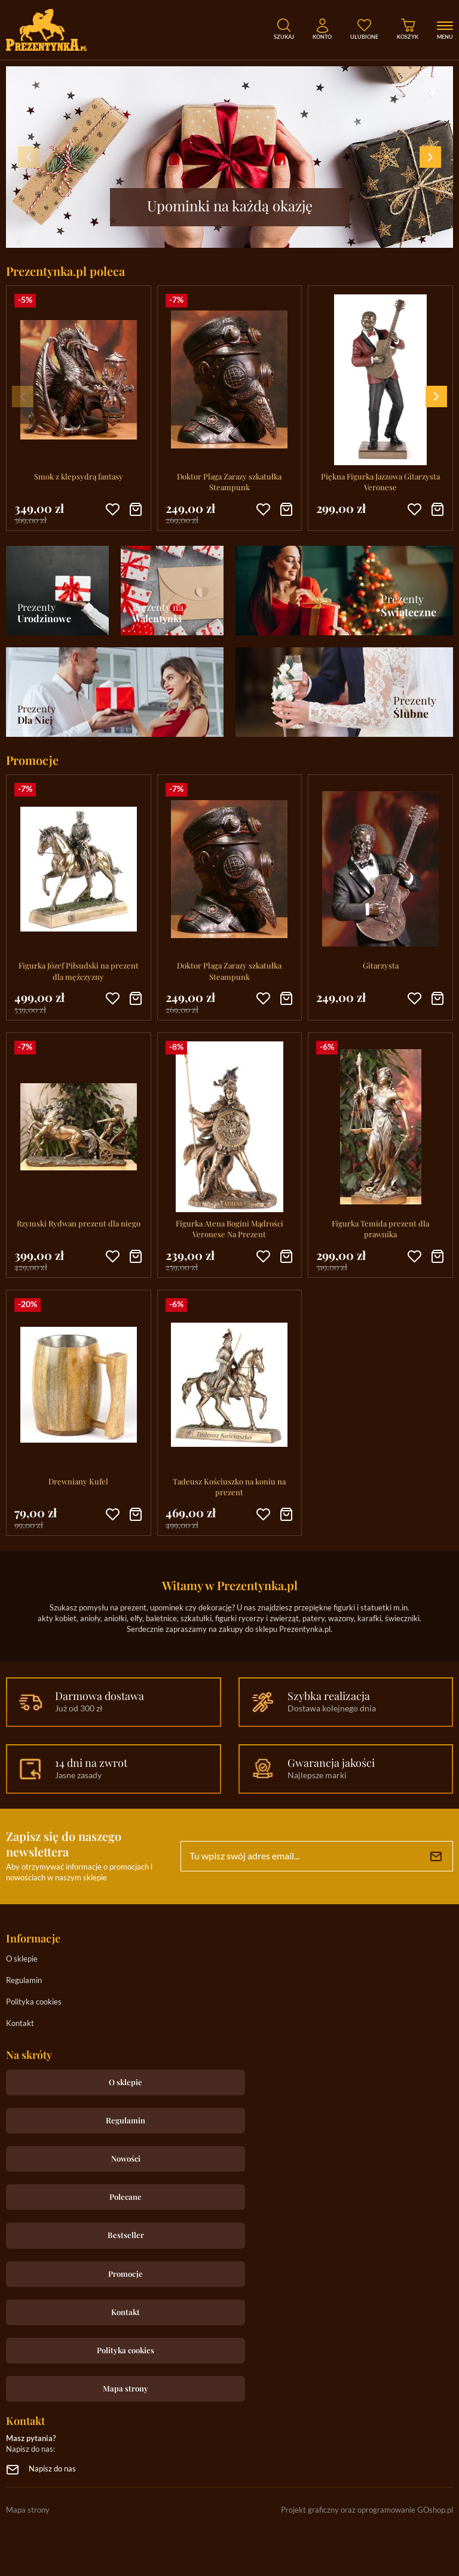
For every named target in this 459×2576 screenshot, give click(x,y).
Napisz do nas (52, 2469)
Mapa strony (125, 2388)
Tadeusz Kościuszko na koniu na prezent (229, 1486)
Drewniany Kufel (78, 1481)
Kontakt (20, 2024)
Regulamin (24, 1981)
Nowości (125, 2158)
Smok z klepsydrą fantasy (78, 476)
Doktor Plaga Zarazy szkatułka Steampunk (229, 481)
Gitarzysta (381, 965)
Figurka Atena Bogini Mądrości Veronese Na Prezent (229, 1228)
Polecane (125, 2196)
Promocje (125, 2273)
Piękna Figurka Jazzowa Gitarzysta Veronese (380, 481)
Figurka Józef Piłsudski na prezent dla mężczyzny (79, 970)
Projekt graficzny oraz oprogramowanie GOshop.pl (367, 2510)
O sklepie (22, 1959)
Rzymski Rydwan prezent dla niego (78, 1223)
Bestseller (126, 2235)
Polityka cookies (34, 2002)
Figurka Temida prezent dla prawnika (380, 1228)
